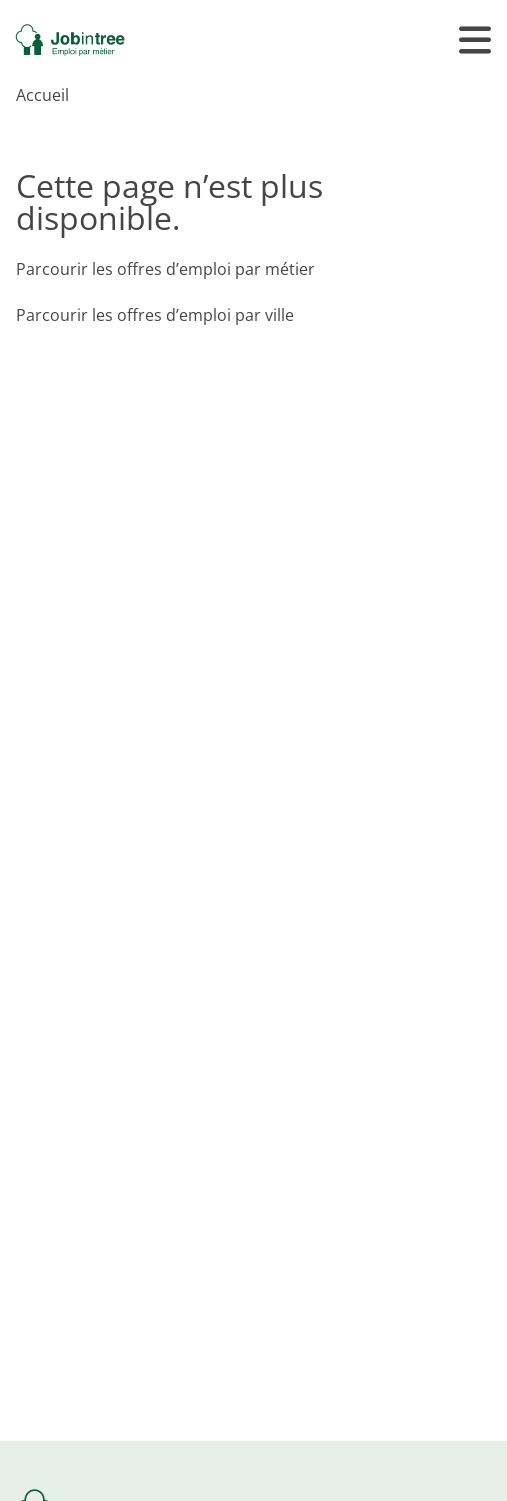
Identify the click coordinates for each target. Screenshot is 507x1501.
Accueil (42, 95)
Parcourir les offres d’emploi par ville (155, 315)
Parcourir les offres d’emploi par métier (165, 269)
